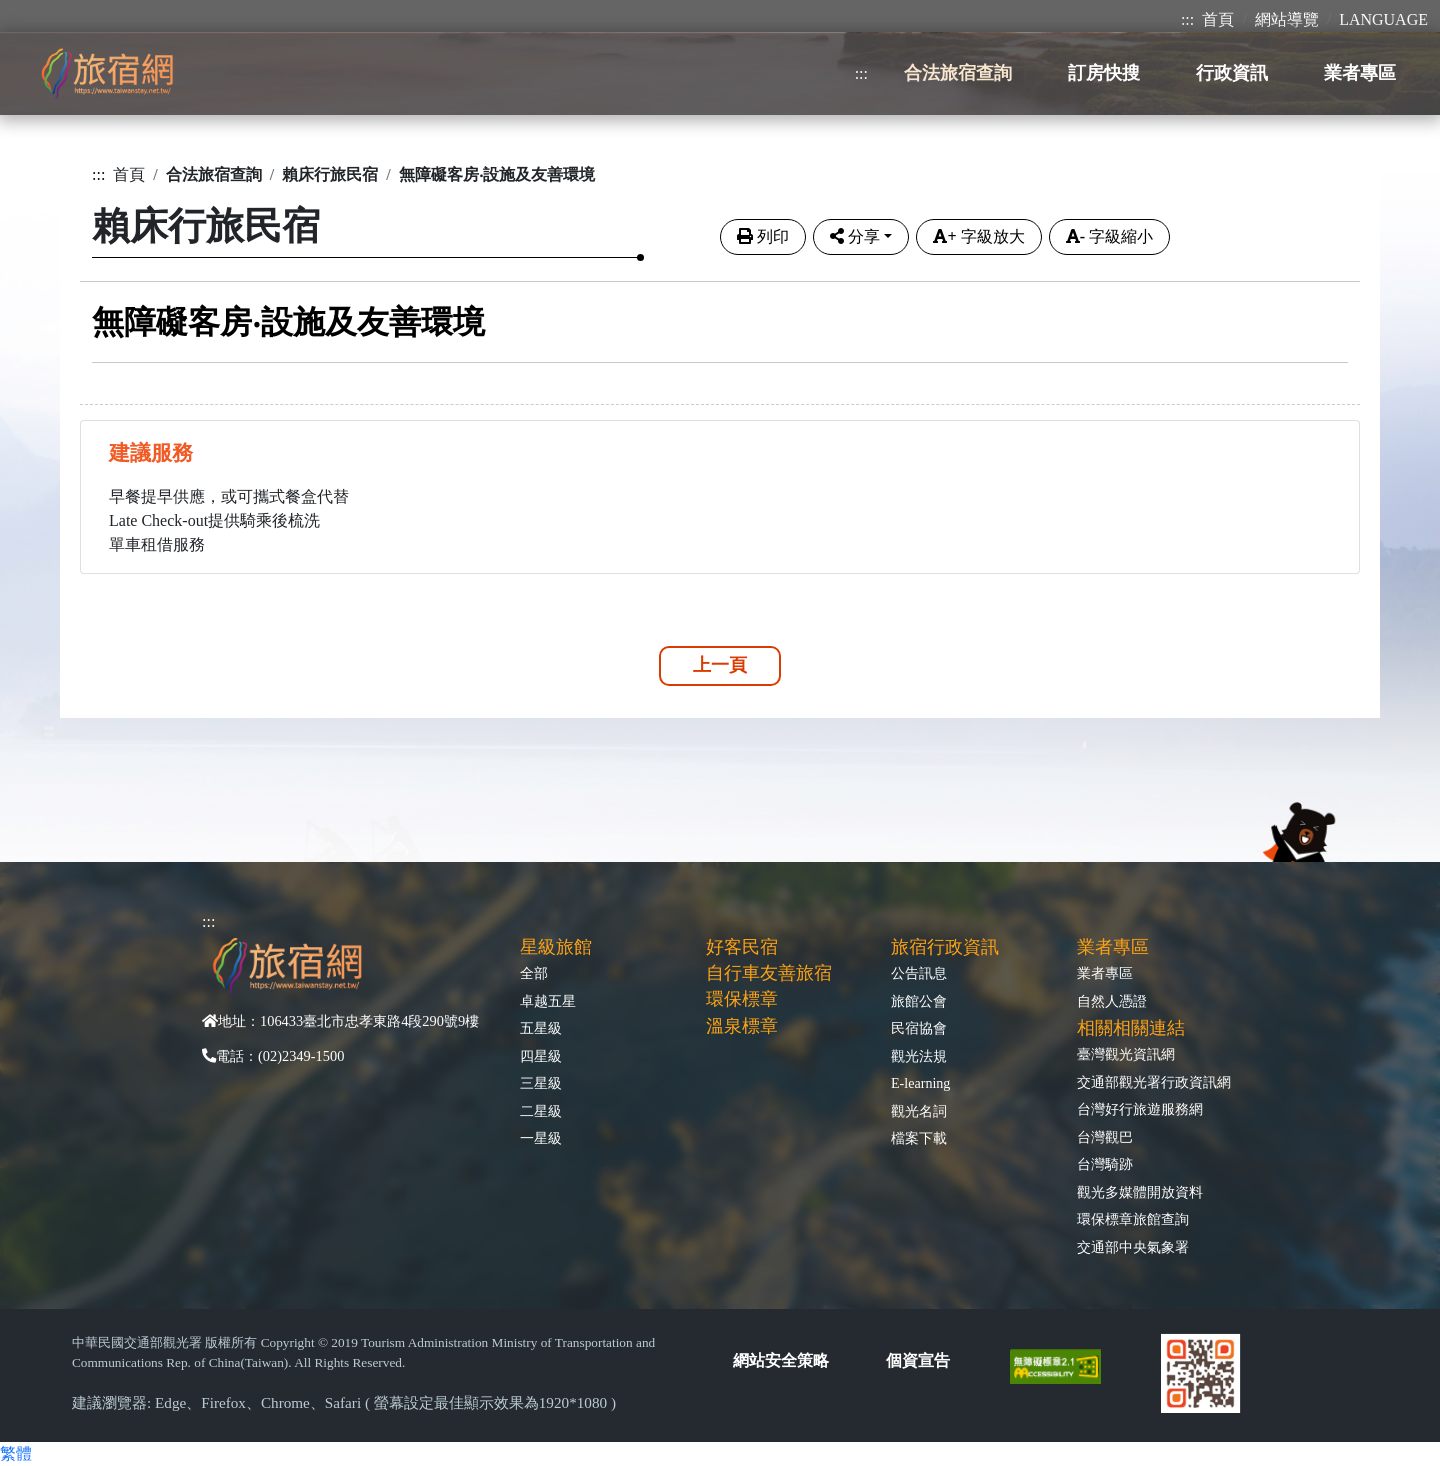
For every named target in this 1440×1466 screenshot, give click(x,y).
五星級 (541, 1028)
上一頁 (720, 665)
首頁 (1218, 19)
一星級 (541, 1138)
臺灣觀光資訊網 (1126, 1054)
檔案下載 (919, 1138)
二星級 (541, 1111)
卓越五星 (548, 1001)
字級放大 (978, 236)
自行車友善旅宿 (769, 973)
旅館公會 (919, 1001)
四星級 (541, 1056)
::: (1187, 19)
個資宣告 (918, 1360)
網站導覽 (1287, 19)
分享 (855, 236)
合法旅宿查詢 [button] (958, 73)
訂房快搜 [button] (1104, 73)
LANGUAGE (1383, 19)
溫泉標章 (742, 1026)
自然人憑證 (1112, 1001)
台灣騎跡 (1105, 1164)
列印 (763, 236)
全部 (534, 973)
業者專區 (1105, 973)
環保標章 (742, 999)
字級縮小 (1109, 236)
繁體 (16, 1453)
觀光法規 (919, 1056)
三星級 (541, 1083)
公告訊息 (919, 973)
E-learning (920, 1083)
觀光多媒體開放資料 (1140, 1192)
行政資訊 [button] (1232, 73)
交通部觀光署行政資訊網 (1154, 1082)
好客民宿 (742, 947)
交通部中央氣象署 (1133, 1247)
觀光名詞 (919, 1111)
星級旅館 (556, 947)
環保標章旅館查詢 (1133, 1219)
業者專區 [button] (1360, 73)
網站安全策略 (781, 1360)
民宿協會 (919, 1028)
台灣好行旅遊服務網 (1140, 1109)
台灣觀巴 (1105, 1137)
